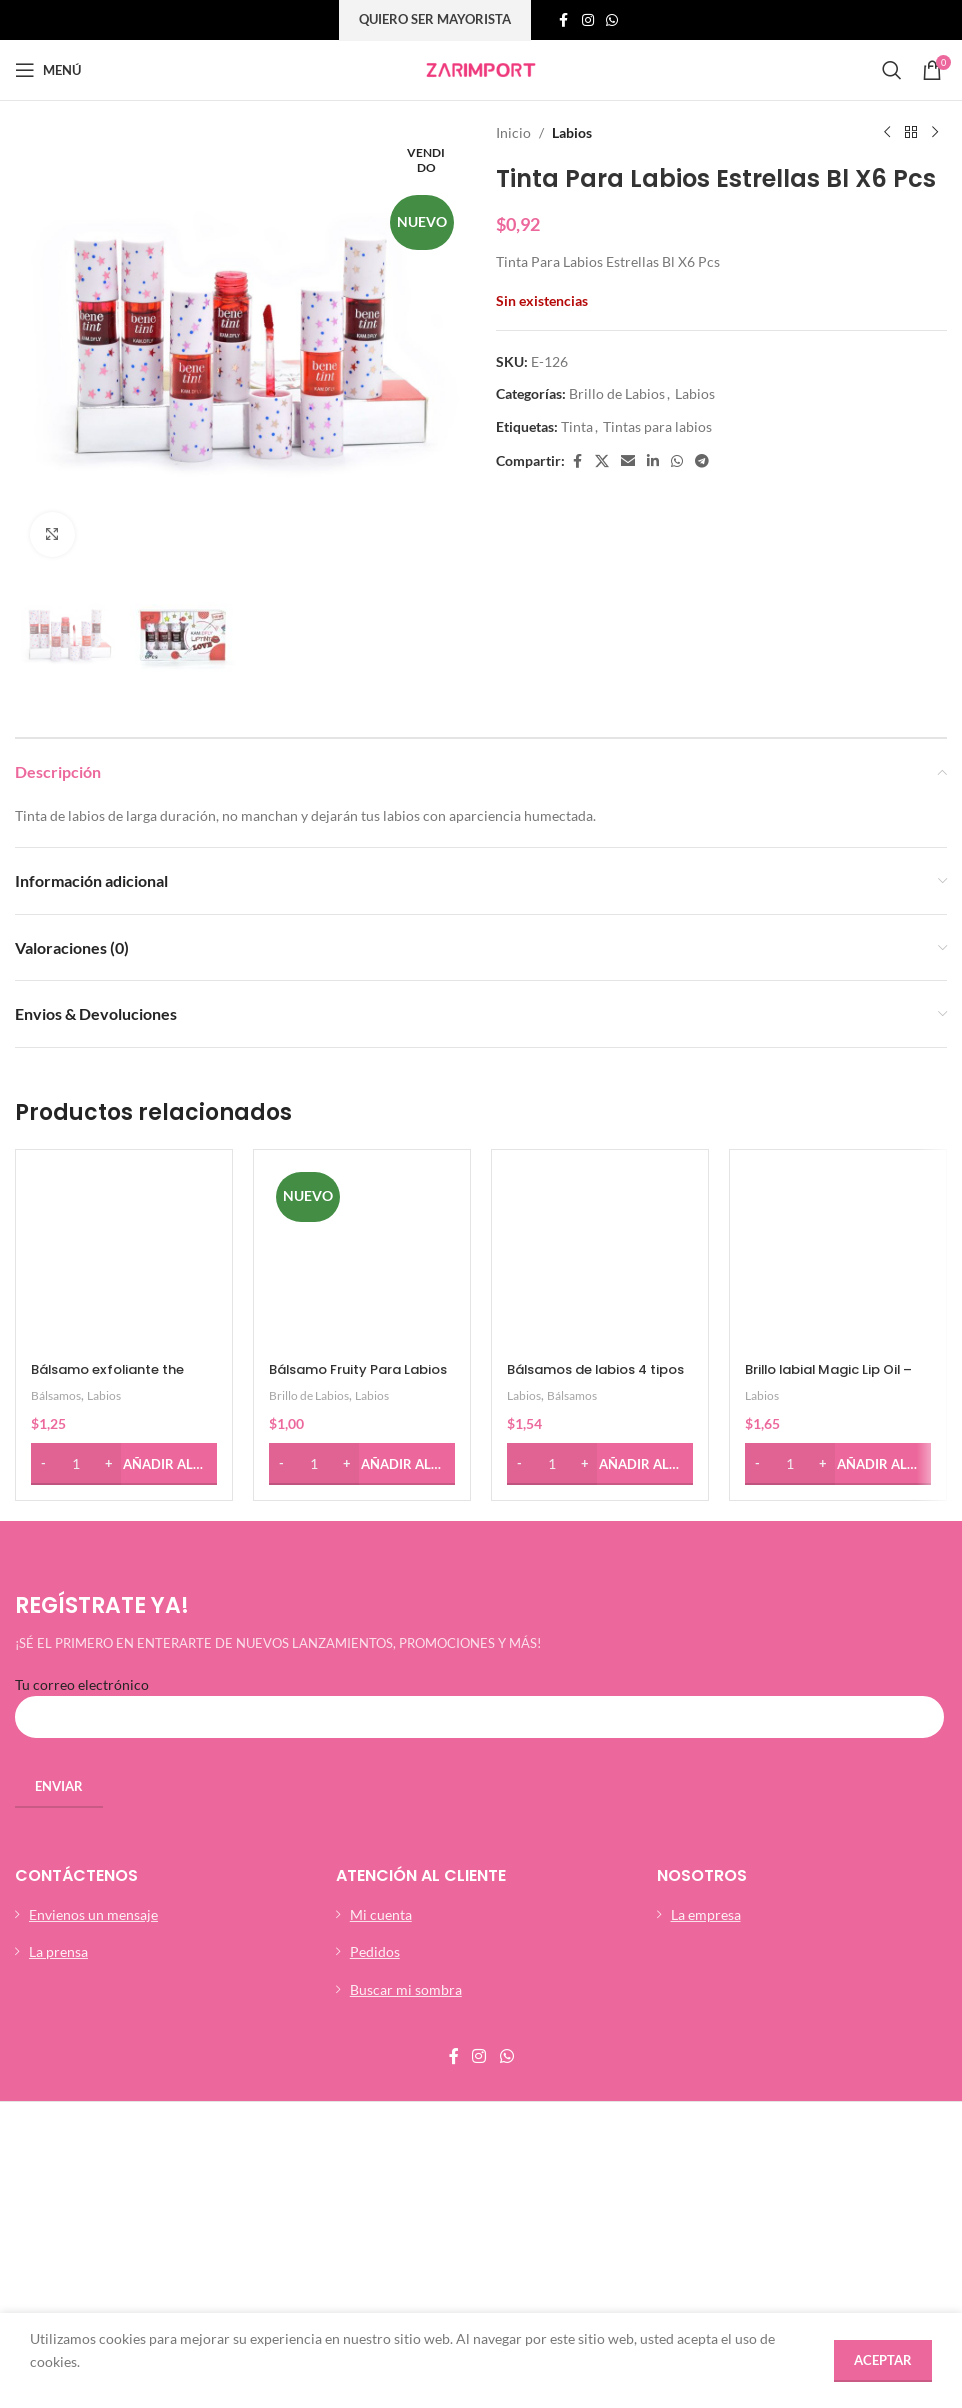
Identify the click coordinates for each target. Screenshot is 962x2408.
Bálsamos (58, 1248)
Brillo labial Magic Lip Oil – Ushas (832, 1232)
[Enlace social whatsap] (612, 20)
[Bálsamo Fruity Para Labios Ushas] (362, 1184)
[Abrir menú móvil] (48, 70)
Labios (572, 132)
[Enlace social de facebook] (564, 20)
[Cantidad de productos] (76, 1317)
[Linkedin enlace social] (653, 461)
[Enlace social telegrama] (702, 461)
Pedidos (375, 1804)
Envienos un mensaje (93, 1767)
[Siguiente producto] (935, 133)
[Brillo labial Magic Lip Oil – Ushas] (838, 1184)
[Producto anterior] (887, 133)
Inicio (513, 132)
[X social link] (602, 461)
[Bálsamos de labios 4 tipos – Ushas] (600, 1184)
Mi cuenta (381, 1767)
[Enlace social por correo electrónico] (628, 461)
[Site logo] (481, 68)
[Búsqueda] (892, 70)
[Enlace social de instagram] (588, 20)
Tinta (577, 426)
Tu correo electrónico (479, 1553)
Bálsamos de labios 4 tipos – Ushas (586, 1232)
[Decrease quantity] (43, 1317)
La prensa (58, 1804)
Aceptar (883, 2360)
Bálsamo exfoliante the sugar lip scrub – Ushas (117, 1232)
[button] (124, 1317)
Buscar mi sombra (406, 1842)
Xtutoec (495, 2174)
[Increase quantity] (108, 1317)
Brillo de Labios (617, 393)
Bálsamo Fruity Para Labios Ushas (342, 1232)
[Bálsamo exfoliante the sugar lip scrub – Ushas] (124, 1184)
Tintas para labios (657, 426)
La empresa (706, 1767)
